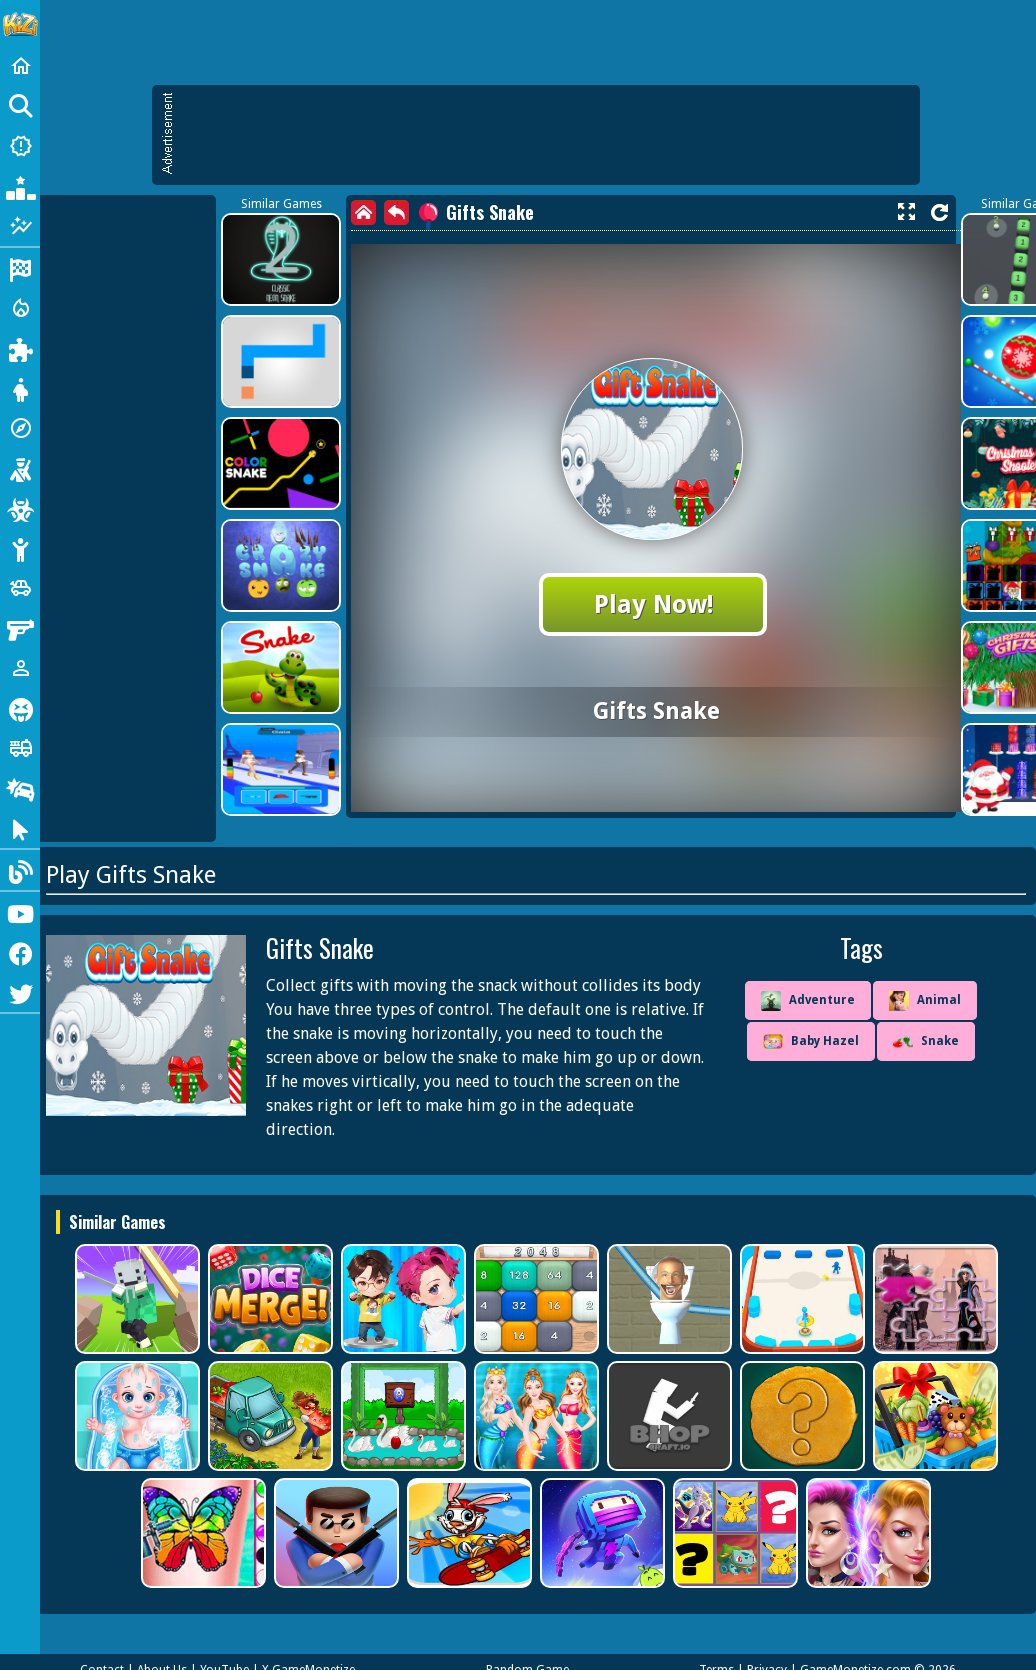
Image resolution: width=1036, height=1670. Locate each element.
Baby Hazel (811, 1042)
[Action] (20, 308)
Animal (925, 1001)
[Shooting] (20, 468)
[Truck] (20, 748)
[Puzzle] (20, 348)
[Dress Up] (20, 388)
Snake (926, 1042)
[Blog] (20, 870)
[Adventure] (20, 428)
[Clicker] (20, 828)
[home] (363, 212)
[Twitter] (20, 992)
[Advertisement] (546, 135)
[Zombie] (20, 508)
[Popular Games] (20, 186)
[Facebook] (20, 952)
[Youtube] (20, 912)
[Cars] (20, 588)
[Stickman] (20, 548)
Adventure (808, 1001)
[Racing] (20, 268)
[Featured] (20, 226)
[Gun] (20, 628)
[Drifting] (20, 788)
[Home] (20, 66)
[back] (396, 212)
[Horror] (20, 708)
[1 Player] (20, 668)
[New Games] (20, 146)
